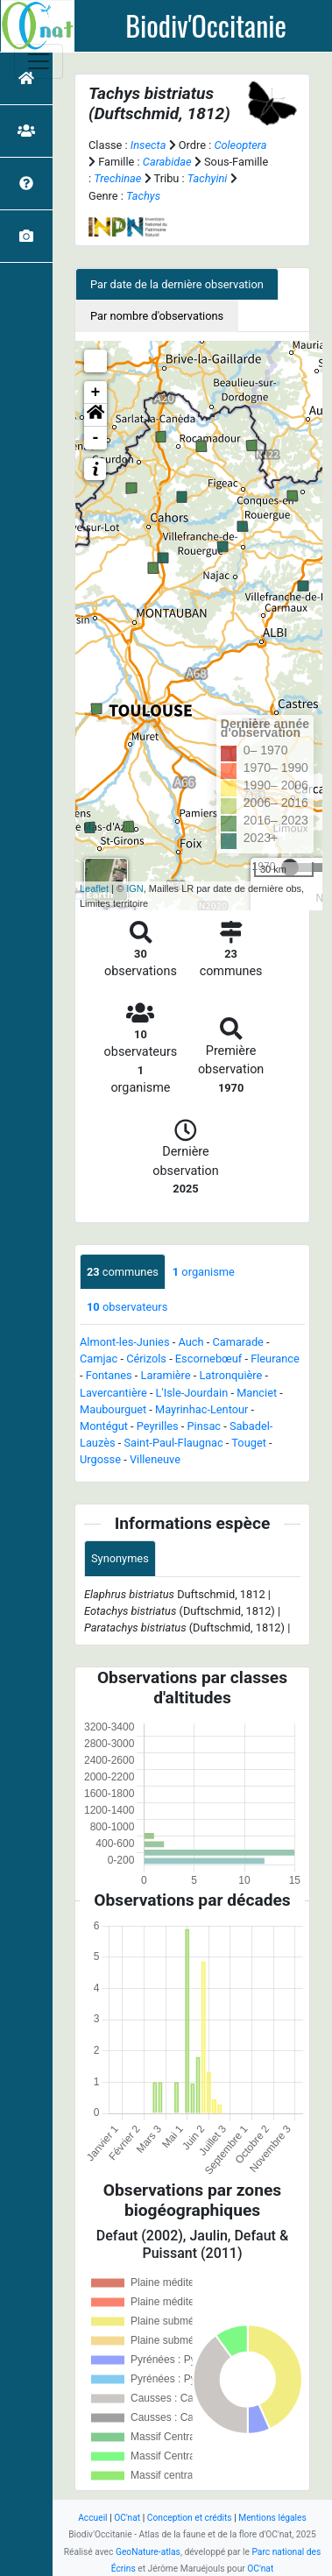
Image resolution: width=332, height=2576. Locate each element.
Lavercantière (113, 1392)
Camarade (238, 1341)
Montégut (104, 1426)
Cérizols (146, 1358)
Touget (248, 1442)
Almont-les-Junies (125, 1341)
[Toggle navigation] (38, 61)
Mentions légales (272, 2517)
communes (123, 1271)
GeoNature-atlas (148, 2552)
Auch (190, 1341)
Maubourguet (113, 1409)
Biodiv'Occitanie (205, 25)
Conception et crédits (189, 2517)
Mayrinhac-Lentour (201, 1409)
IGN (135, 888)
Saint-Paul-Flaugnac (173, 1442)
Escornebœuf (208, 1358)
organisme (204, 1271)
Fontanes (109, 1375)
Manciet (257, 1392)
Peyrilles (158, 1426)
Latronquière (230, 1375)
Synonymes (120, 1558)
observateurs (127, 1306)
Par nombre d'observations (156, 315)
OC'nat (127, 2517)
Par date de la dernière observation (177, 284)
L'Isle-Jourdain (192, 1392)
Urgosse (100, 1459)
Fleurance (275, 1358)
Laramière (166, 1375)
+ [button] (96, 392)
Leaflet (94, 888)
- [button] (96, 438)
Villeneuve (155, 1459)
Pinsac (204, 1426)
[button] (95, 415)
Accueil (92, 2517)
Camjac (98, 1358)
